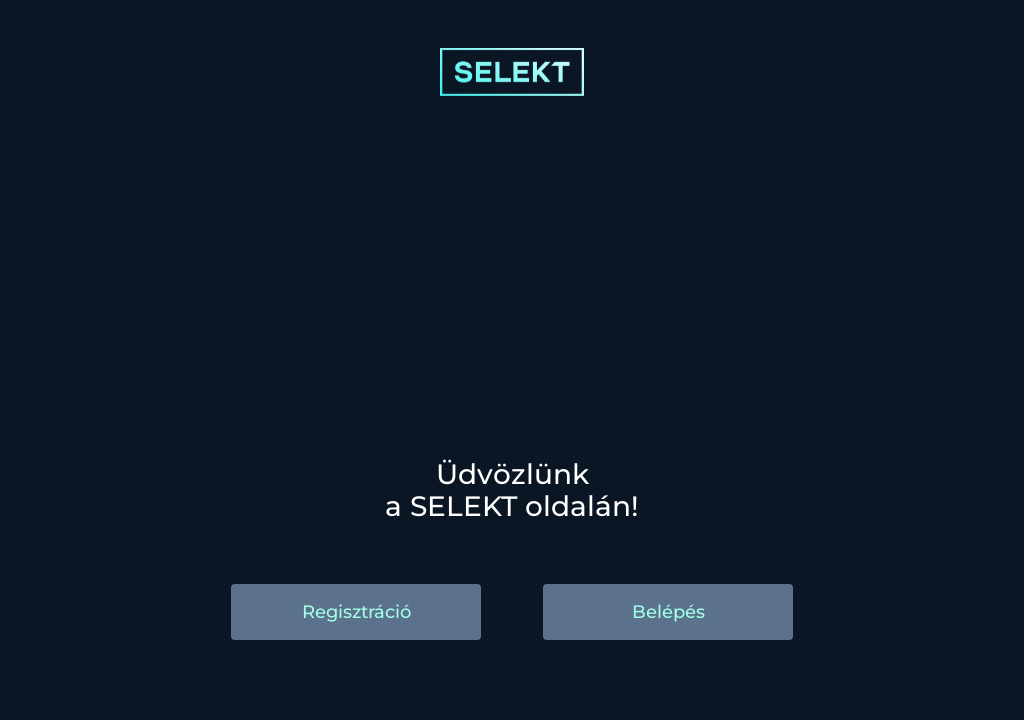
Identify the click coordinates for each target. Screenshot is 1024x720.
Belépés (668, 612)
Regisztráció (356, 612)
